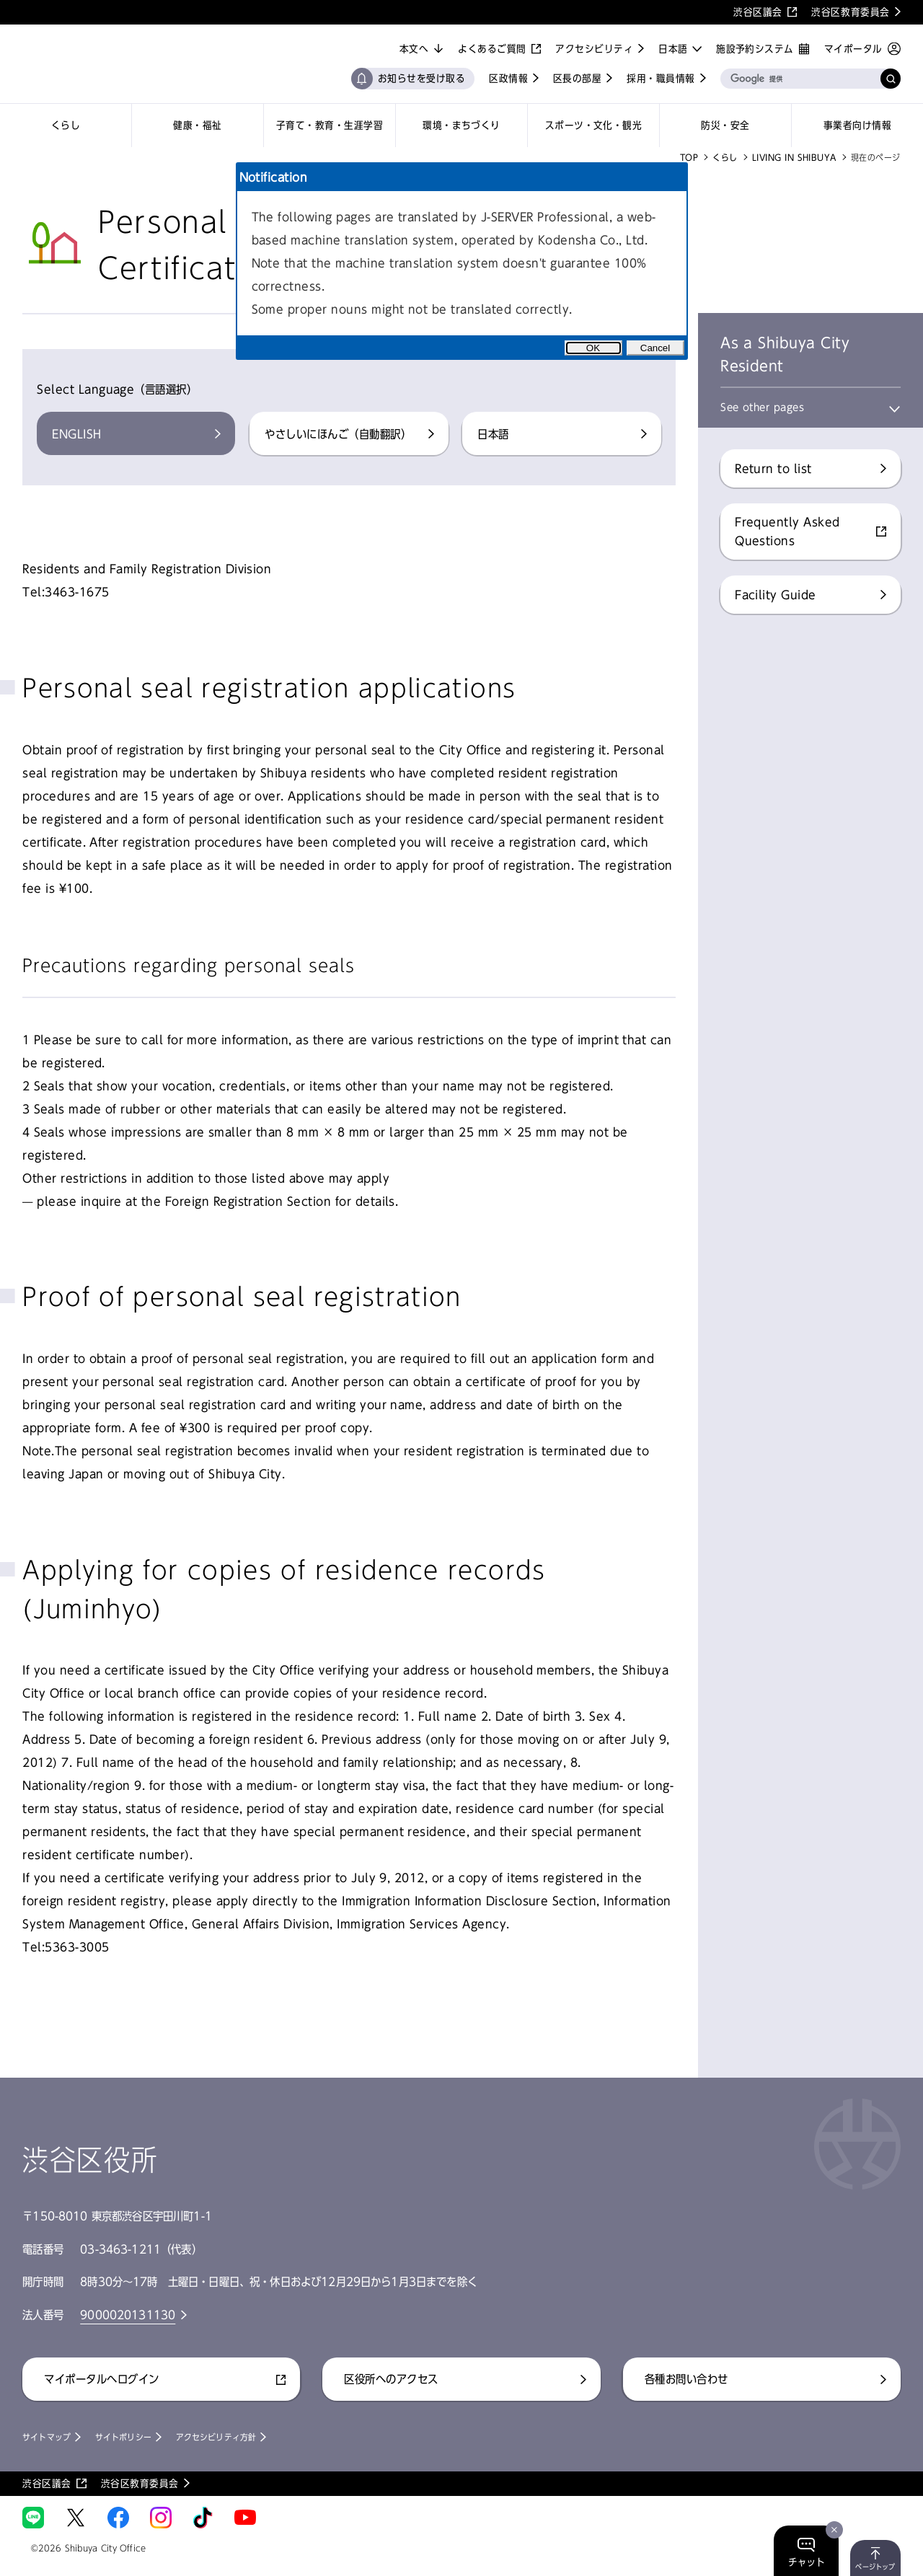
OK (593, 348)
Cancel (655, 348)
